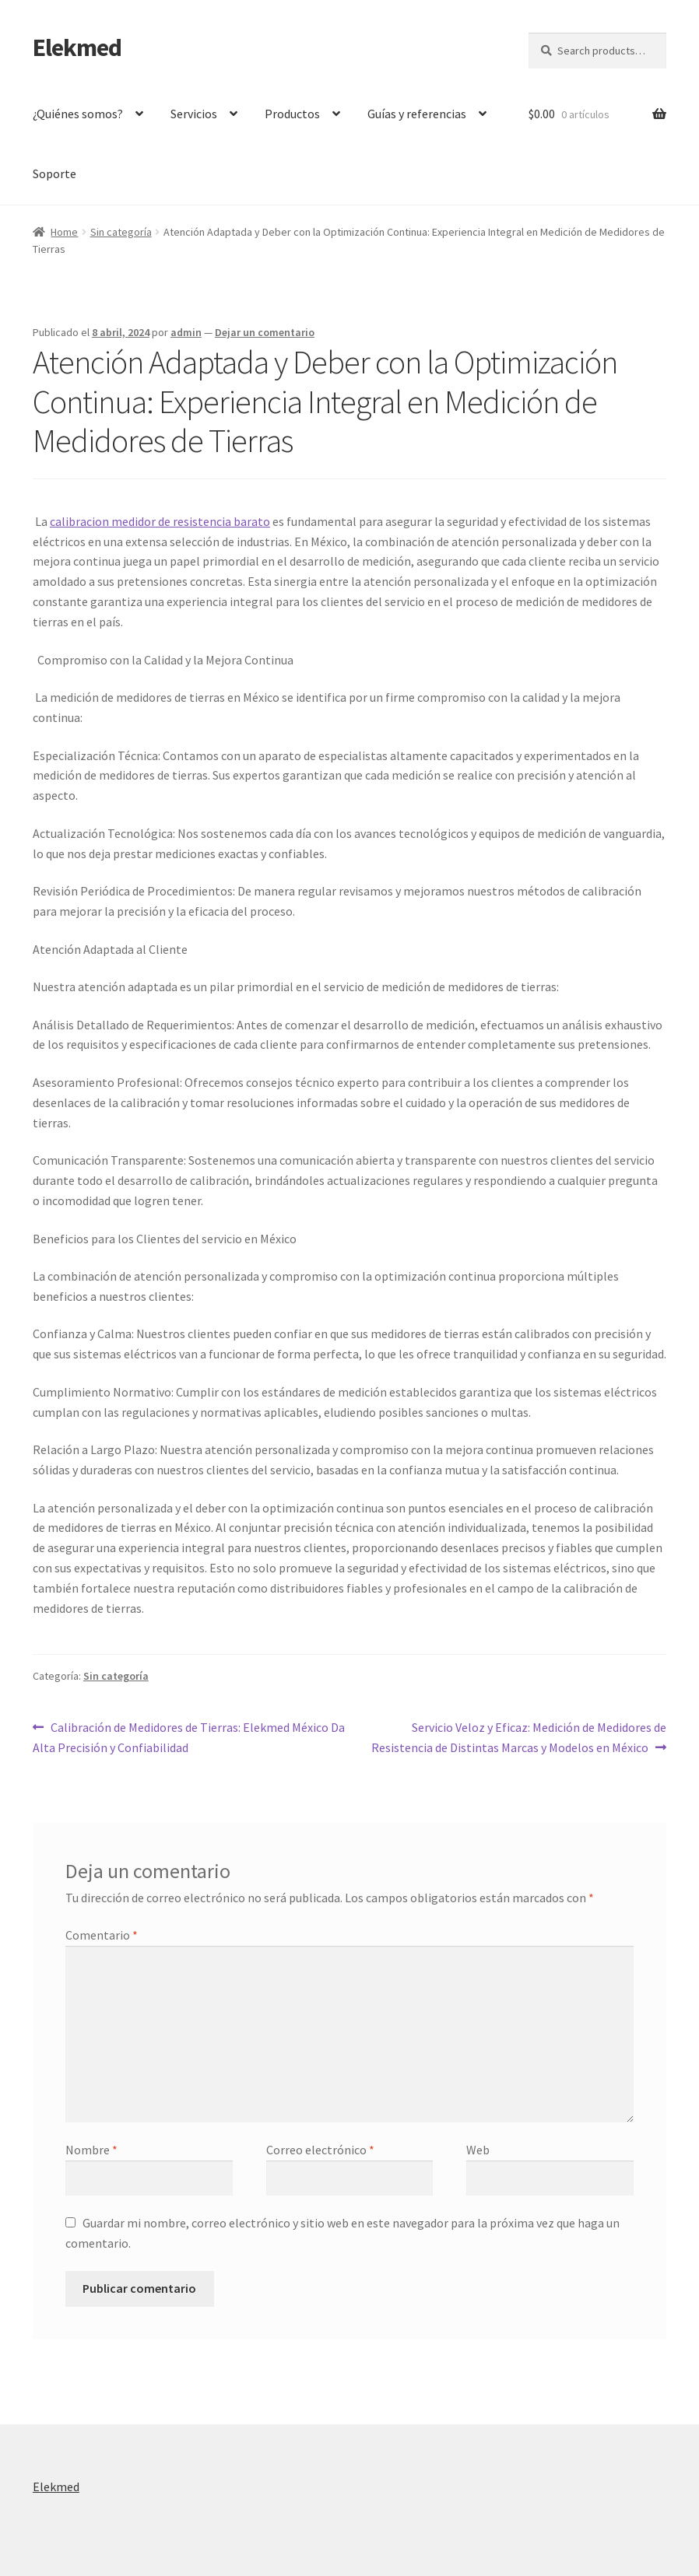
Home (64, 232)
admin (186, 332)
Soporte (54, 173)
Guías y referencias (416, 113)
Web (478, 2149)
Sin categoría (121, 232)
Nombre (91, 2149)
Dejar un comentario (264, 332)
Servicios (193, 113)
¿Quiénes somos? (78, 113)
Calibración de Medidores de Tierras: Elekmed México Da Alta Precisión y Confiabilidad (189, 1736)
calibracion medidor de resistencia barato (160, 521)
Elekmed (77, 47)
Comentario (101, 1935)
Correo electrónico (320, 2149)
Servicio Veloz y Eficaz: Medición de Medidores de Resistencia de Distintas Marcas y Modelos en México (518, 1736)
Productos (292, 113)
